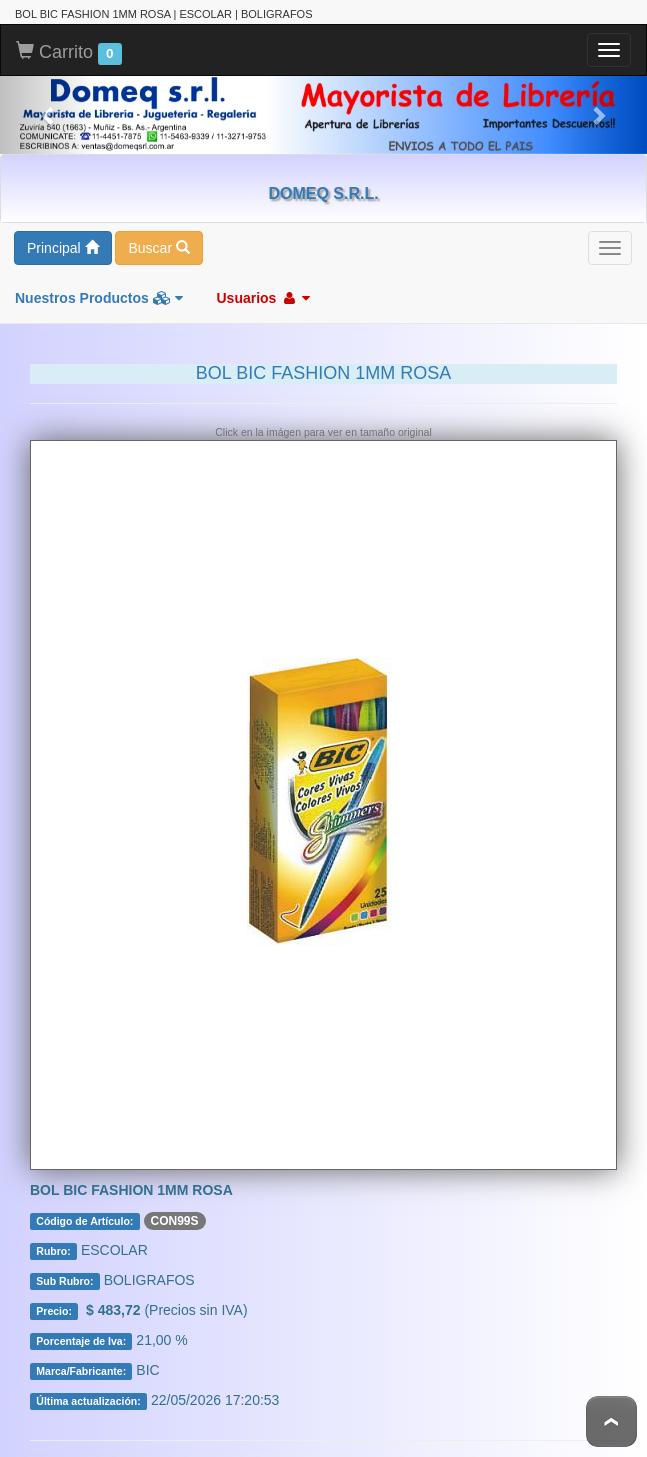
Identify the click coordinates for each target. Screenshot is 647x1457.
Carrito (69, 53)
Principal (63, 248)
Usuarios (263, 298)
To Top (611, 1421)
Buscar (158, 248)
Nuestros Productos (99, 298)
